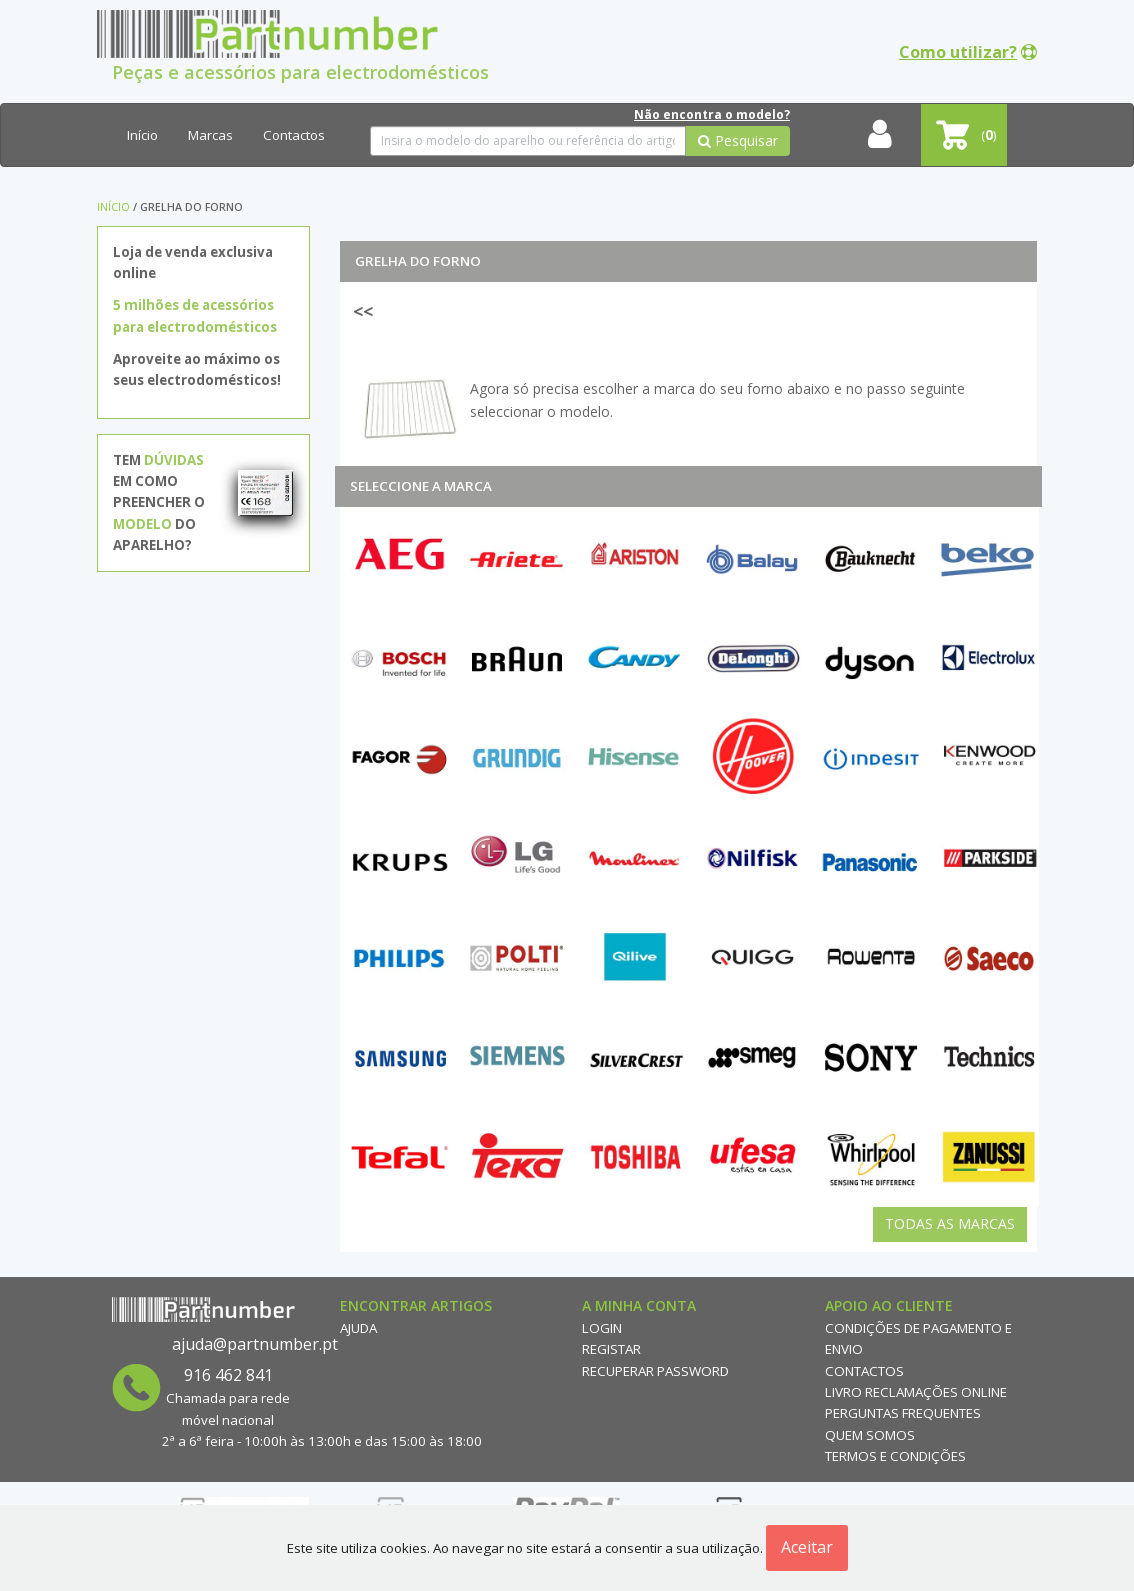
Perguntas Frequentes (903, 1413)
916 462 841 (228, 1375)
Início (142, 135)
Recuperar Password (655, 1371)
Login (602, 1328)
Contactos (294, 135)
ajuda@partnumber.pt (255, 1344)
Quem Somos (870, 1435)
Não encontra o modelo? (712, 114)
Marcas (210, 135)
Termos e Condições (895, 1456)
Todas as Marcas (950, 1223)
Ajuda (358, 1328)
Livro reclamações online (916, 1392)
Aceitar (807, 1547)
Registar (611, 1349)
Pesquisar (738, 140)
